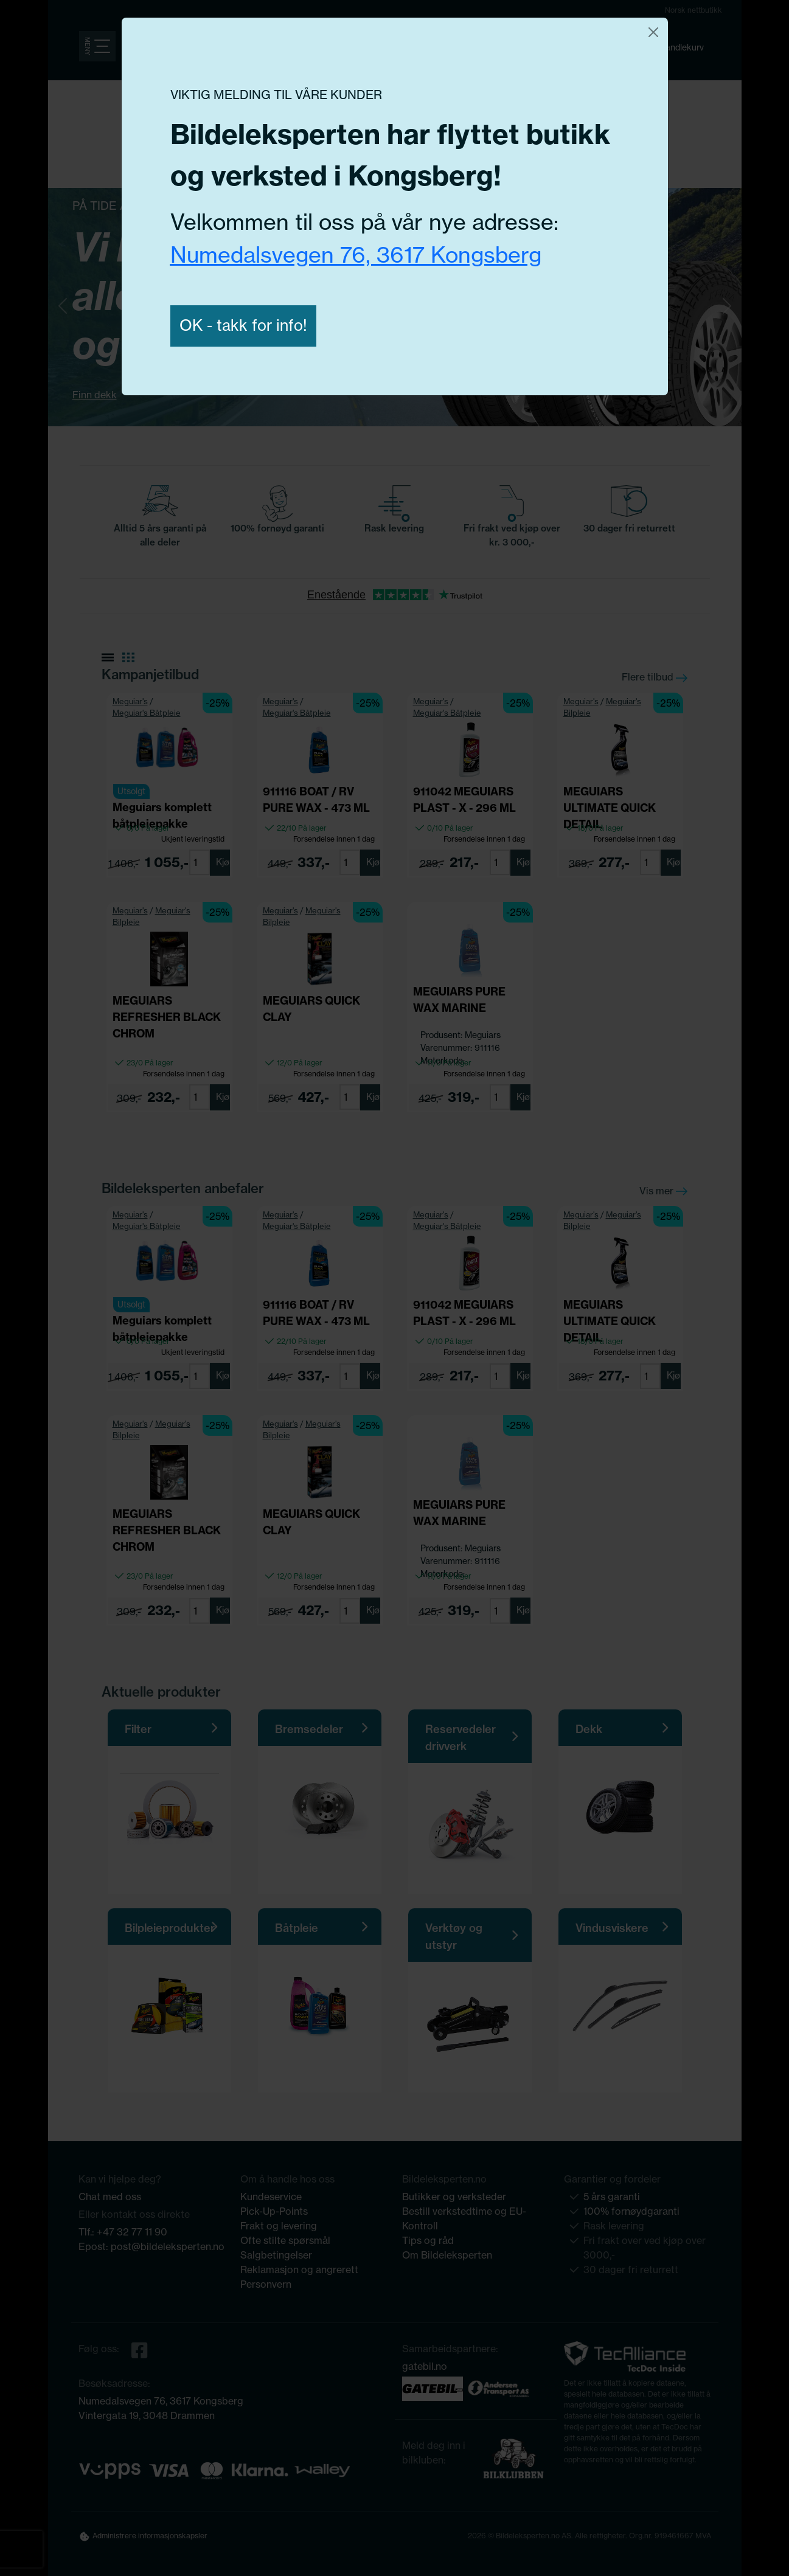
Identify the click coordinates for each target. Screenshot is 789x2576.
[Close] (653, 32)
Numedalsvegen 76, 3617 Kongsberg (355, 254)
